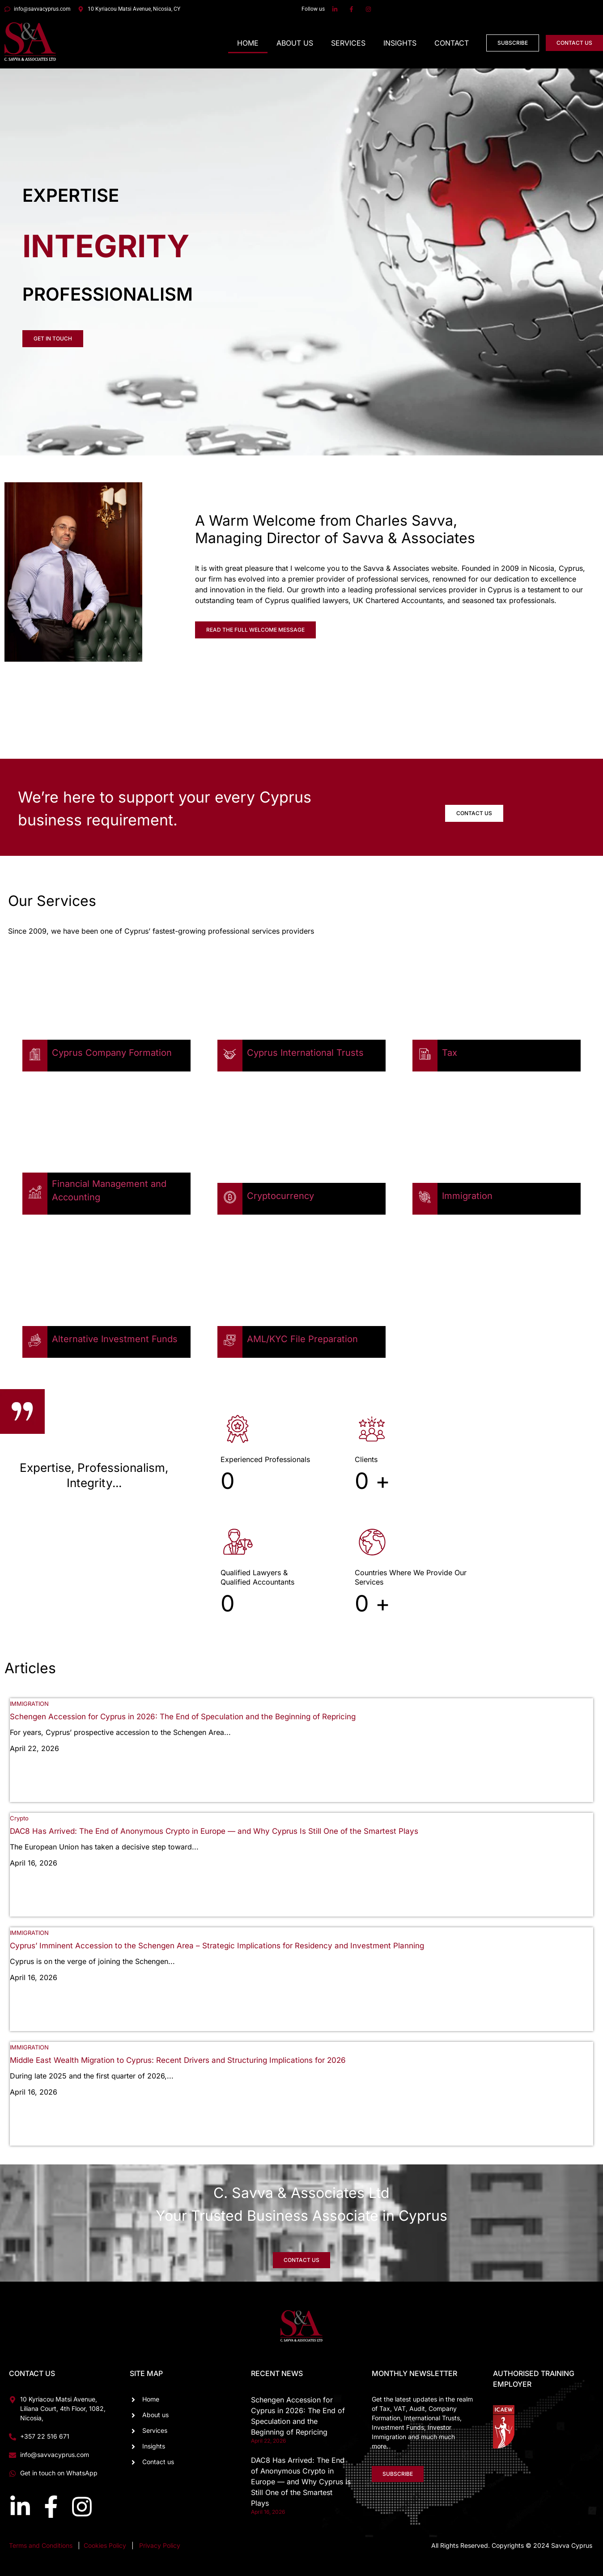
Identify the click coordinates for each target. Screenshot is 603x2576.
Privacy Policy (159, 2545)
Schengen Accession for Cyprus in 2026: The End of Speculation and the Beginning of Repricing (183, 1716)
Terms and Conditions (40, 2545)
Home (248, 42)
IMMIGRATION (29, 1703)
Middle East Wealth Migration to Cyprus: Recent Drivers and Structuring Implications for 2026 (178, 2060)
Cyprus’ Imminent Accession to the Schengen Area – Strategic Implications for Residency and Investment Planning (217, 1945)
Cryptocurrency (280, 1195)
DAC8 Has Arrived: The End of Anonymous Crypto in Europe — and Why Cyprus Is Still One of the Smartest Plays (214, 1831)
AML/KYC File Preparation (302, 1339)
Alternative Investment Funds (115, 1339)
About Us (294, 42)
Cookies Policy (106, 2545)
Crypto (19, 1818)
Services (348, 42)
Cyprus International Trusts (305, 1052)
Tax (449, 1052)
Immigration (467, 1195)
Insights (399, 42)
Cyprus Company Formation (112, 1052)
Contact (451, 42)
